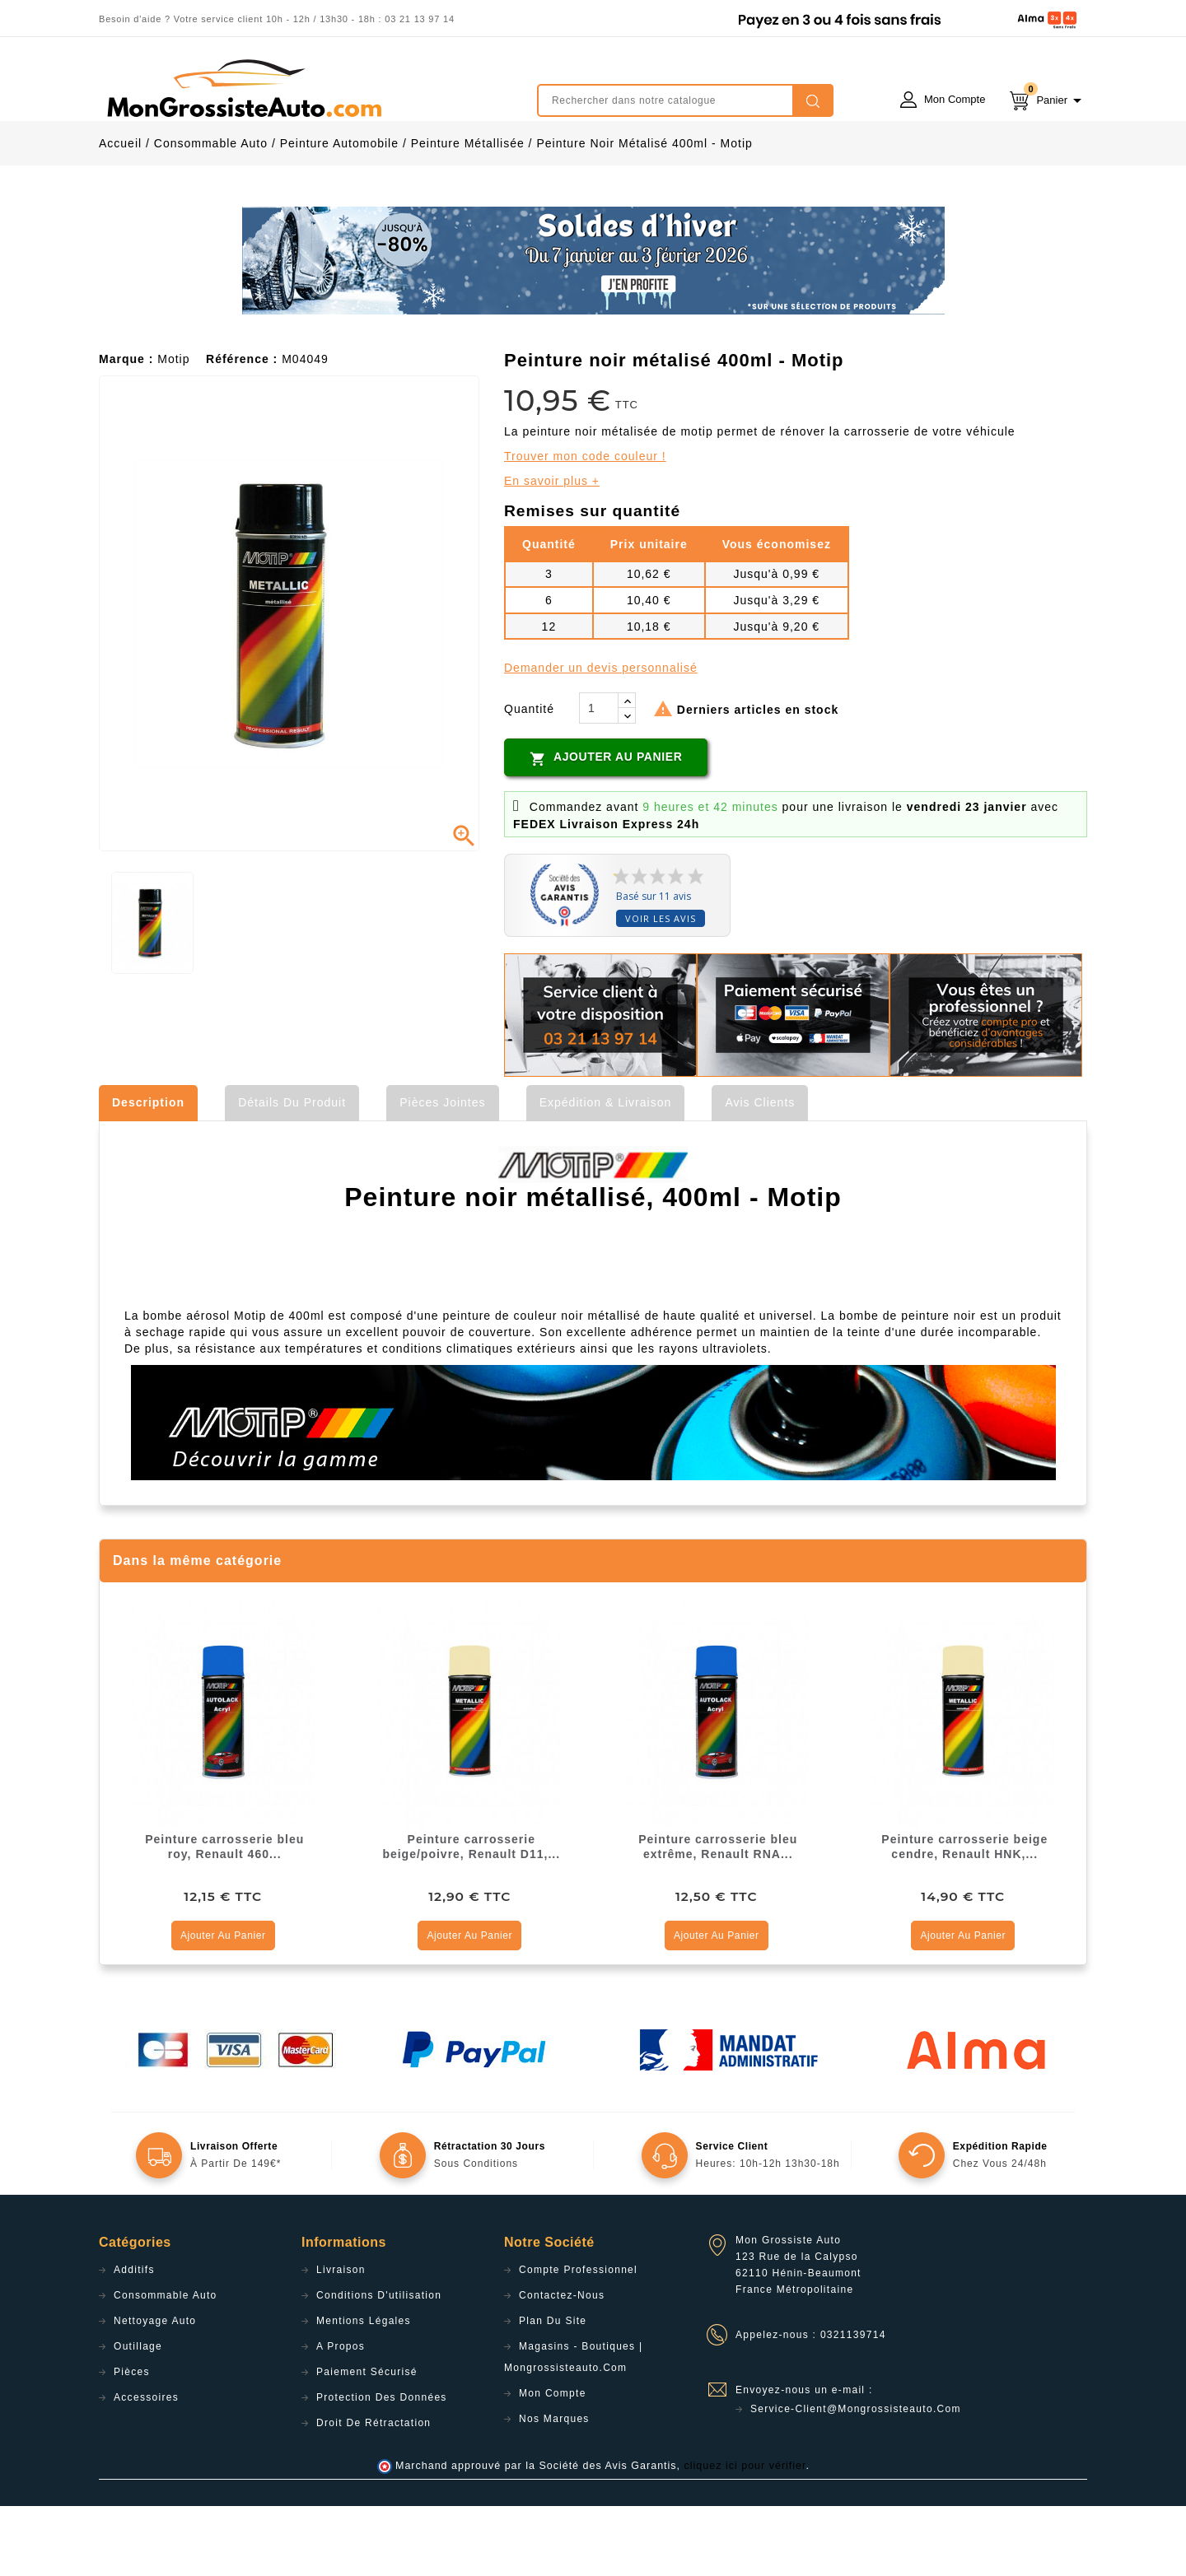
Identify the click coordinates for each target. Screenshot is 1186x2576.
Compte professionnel (578, 2339)
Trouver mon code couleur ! (585, 526)
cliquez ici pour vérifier (745, 2535)
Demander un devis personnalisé (601, 737)
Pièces (132, 2442)
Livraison (341, 2339)
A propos (340, 2416)
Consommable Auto (165, 2365)
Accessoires (146, 2467)
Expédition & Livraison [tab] (605, 1172)
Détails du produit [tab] (292, 1172)
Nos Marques (554, 2488)
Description (148, 1172)
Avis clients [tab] (760, 1172)
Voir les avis (660, 988)
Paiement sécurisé (367, 2442)
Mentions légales (363, 2391)
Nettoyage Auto (155, 2391)
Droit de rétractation (373, 2493)
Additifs (134, 2339)
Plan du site (552, 2391)
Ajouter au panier (606, 828)
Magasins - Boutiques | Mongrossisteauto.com (573, 2427)
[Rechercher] (685, 100)
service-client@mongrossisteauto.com (855, 2479)
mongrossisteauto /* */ (243, 88)
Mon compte (552, 2463)
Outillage (138, 2416)
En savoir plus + (552, 550)
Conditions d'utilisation (378, 2365)
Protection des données (381, 2467)
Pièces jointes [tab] (442, 1172)
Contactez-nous (562, 2365)
